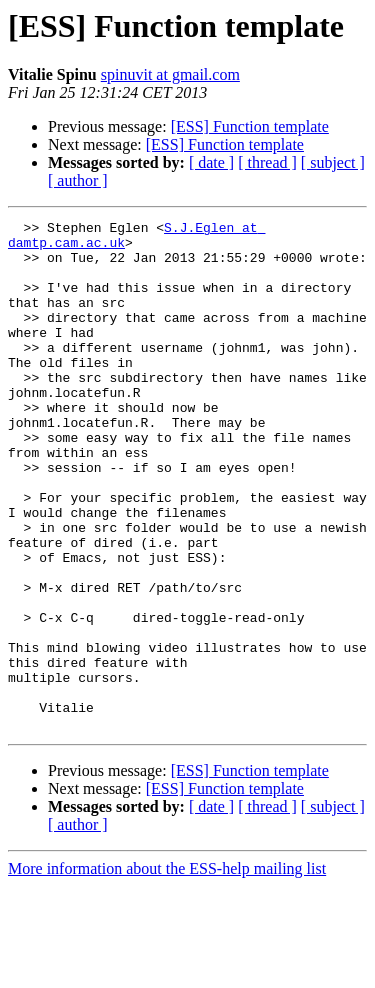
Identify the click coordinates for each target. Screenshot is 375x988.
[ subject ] (333, 162)
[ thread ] (267, 162)
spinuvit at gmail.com (170, 74)
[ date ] (211, 162)
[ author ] (78, 180)
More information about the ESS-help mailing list (167, 970)
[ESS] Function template (250, 126)
